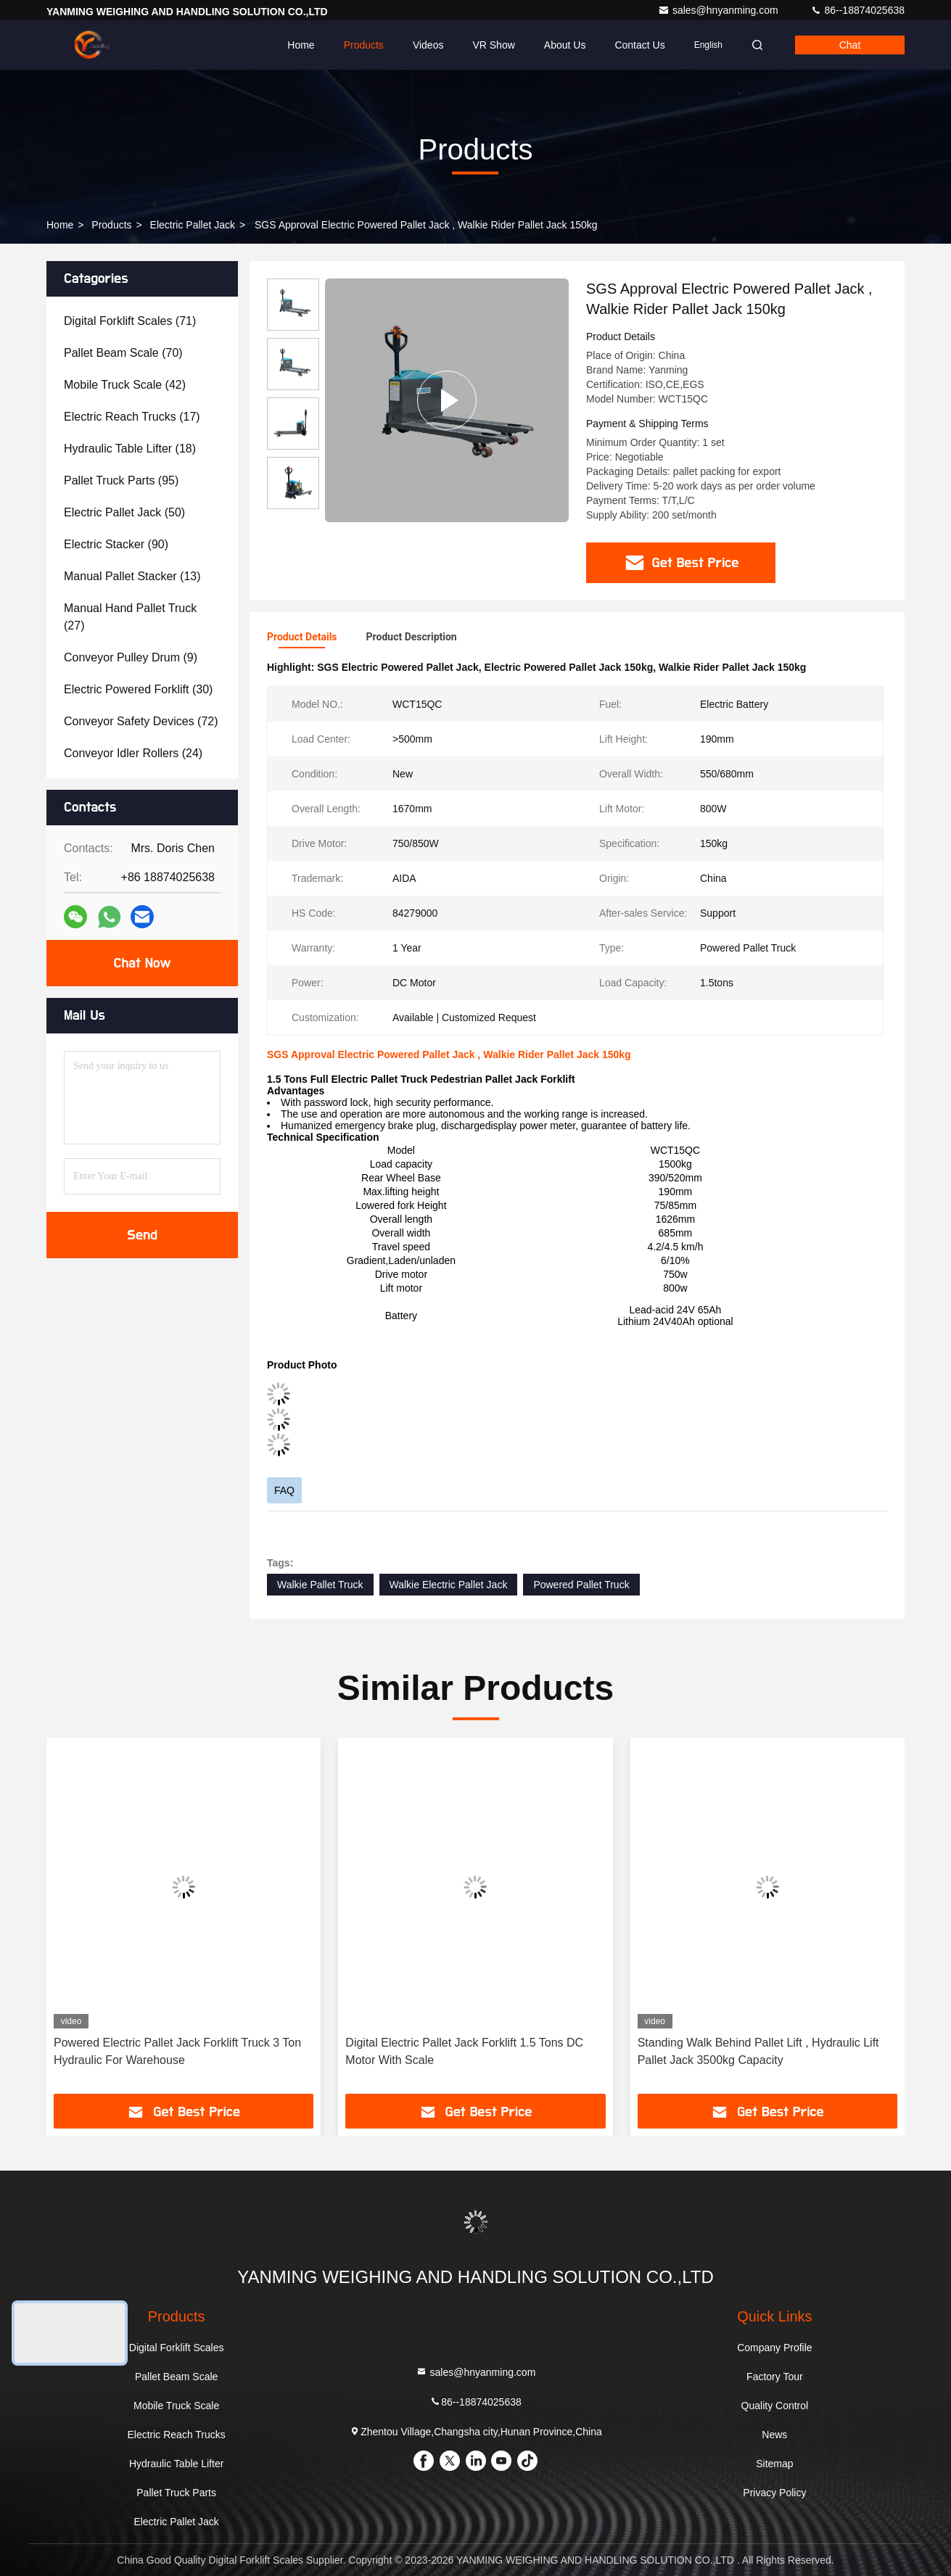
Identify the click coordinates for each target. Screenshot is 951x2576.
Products (364, 45)
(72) (141, 721)
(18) (130, 448)
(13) (132, 576)
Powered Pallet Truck (581, 1584)
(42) (125, 385)
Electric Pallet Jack (192, 225)
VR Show (493, 45)
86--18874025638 (857, 10)
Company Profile (774, 2347)
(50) (124, 512)
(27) (130, 617)
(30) (138, 689)
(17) (132, 416)
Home (300, 45)
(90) (116, 544)
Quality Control (775, 2405)
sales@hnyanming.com (719, 10)
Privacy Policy (774, 2492)
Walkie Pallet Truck (320, 1584)
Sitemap (774, 2463)
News (774, 2434)
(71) (130, 321)
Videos (428, 45)
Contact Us (639, 45)
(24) (133, 753)
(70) (123, 353)
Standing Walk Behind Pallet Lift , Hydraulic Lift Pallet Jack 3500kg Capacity (758, 2051)
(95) (121, 480)
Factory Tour (774, 2376)
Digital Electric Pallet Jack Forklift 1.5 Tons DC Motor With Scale (464, 2051)
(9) (130, 657)
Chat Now (141, 963)
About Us (565, 45)
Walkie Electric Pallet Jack (449, 1584)
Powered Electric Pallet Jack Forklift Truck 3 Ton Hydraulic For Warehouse (177, 2051)
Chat (850, 45)
